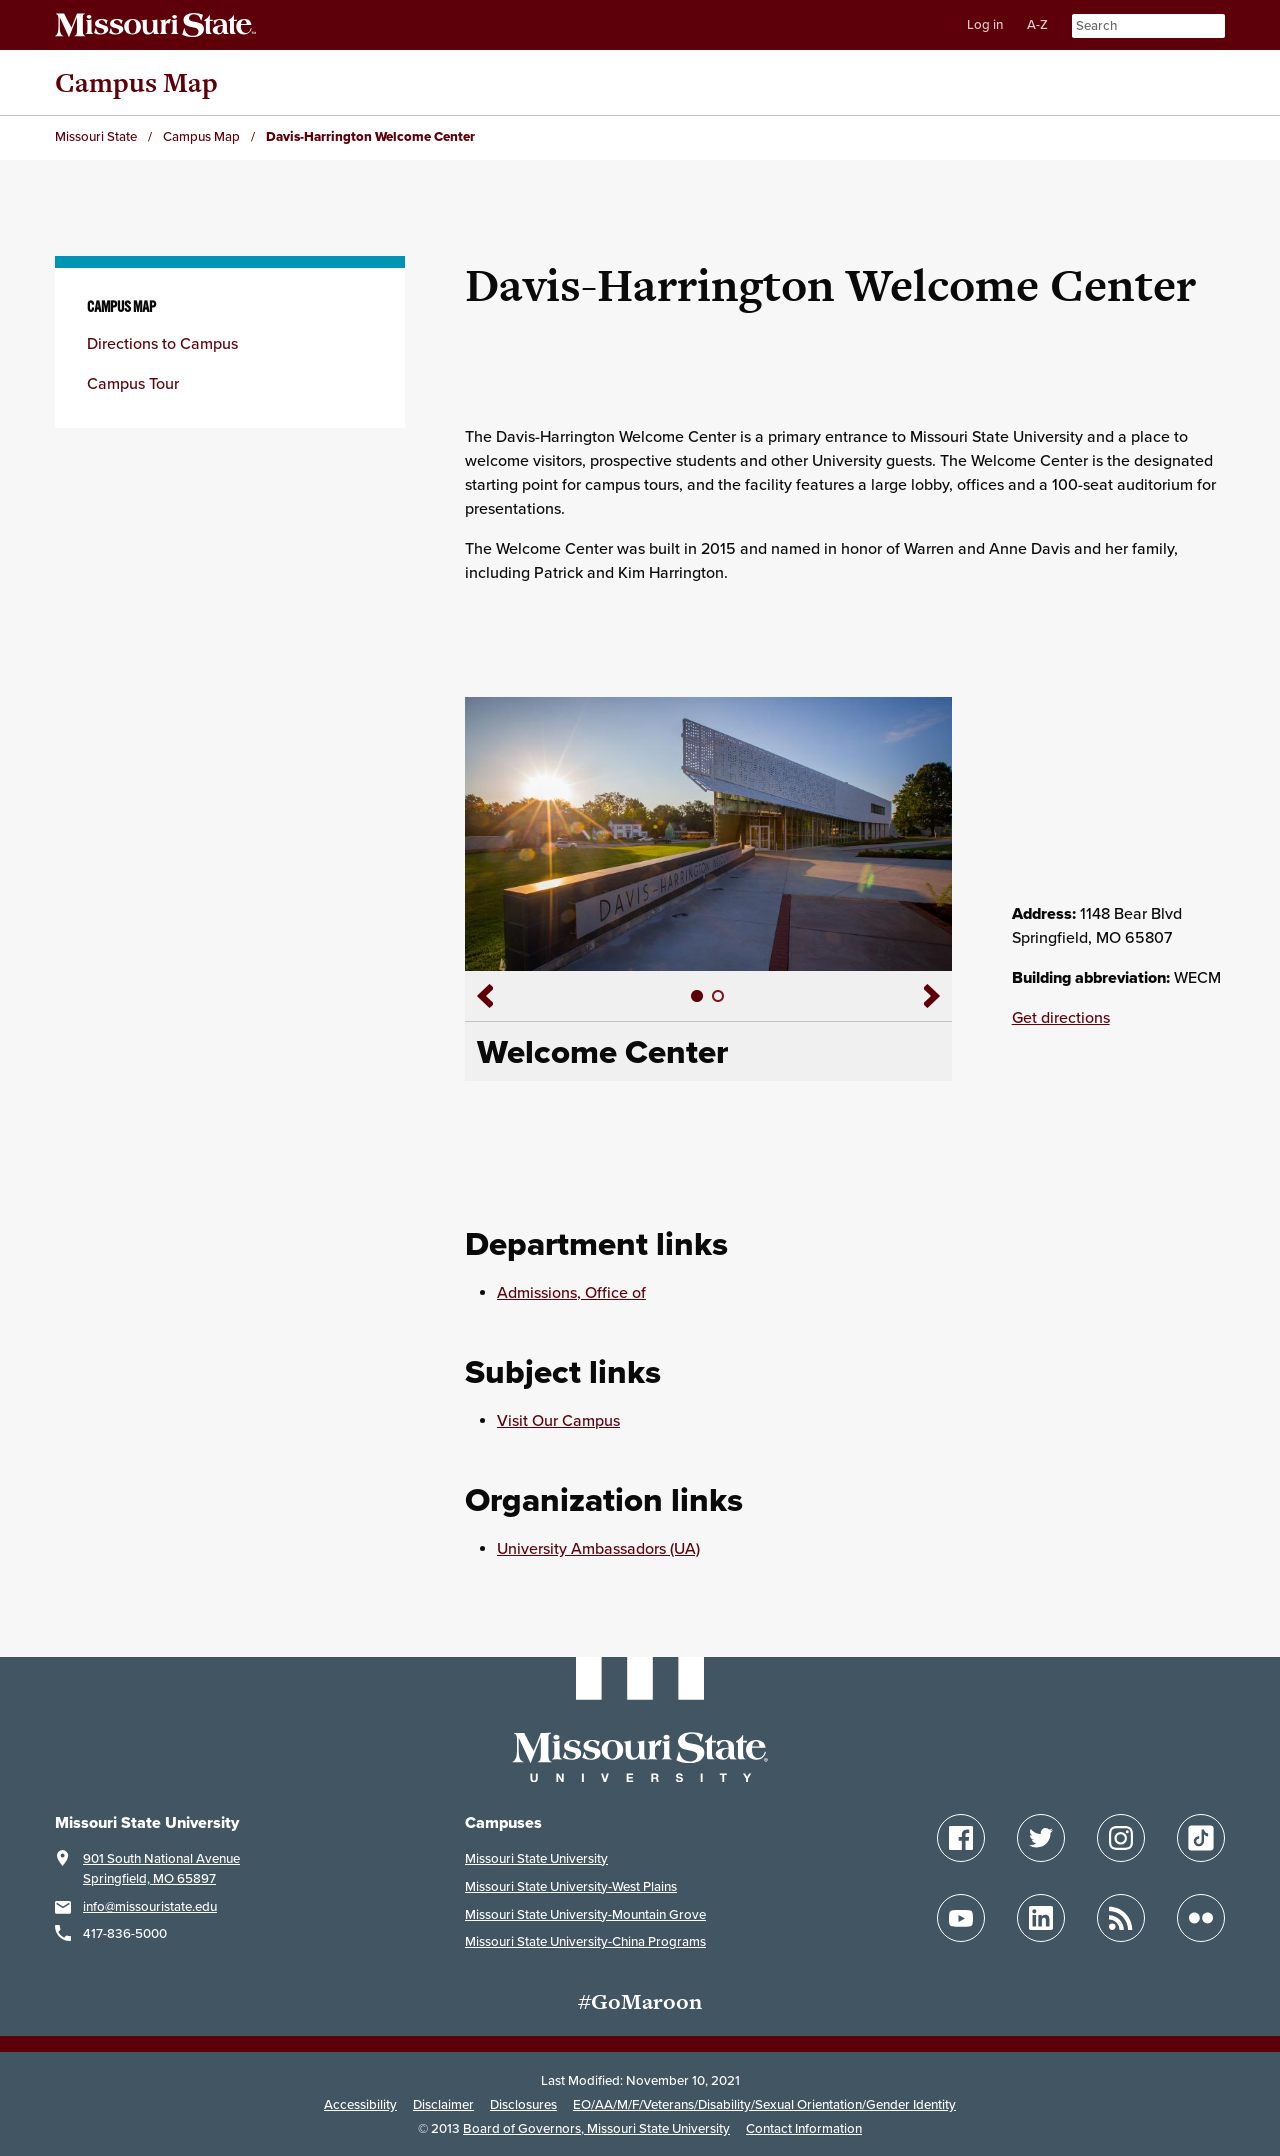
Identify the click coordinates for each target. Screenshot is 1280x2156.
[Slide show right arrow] (938, 996)
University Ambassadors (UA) (598, 1549)
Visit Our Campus (558, 1421)
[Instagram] (1121, 1838)
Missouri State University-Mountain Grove (585, 1915)
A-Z (1037, 25)
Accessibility (360, 2105)
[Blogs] (1121, 1918)
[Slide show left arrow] (479, 996)
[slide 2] (718, 996)
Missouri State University (536, 1859)
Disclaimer (443, 2105)
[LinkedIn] (1041, 1918)
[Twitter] (1041, 1838)
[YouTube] (961, 1918)
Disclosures (523, 2105)
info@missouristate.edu (150, 1907)
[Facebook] (961, 1838)
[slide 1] (697, 996)
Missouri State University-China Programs (585, 1942)
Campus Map (136, 82)
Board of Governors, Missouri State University (596, 2129)
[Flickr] (1201, 1918)
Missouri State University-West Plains (571, 1887)
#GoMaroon (640, 2001)
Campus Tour (133, 384)
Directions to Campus (162, 344)
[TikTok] (1201, 1838)
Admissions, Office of (571, 1293)
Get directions (1061, 1018)
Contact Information (804, 2129)
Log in (985, 25)
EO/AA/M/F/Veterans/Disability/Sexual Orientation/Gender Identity (764, 2105)
